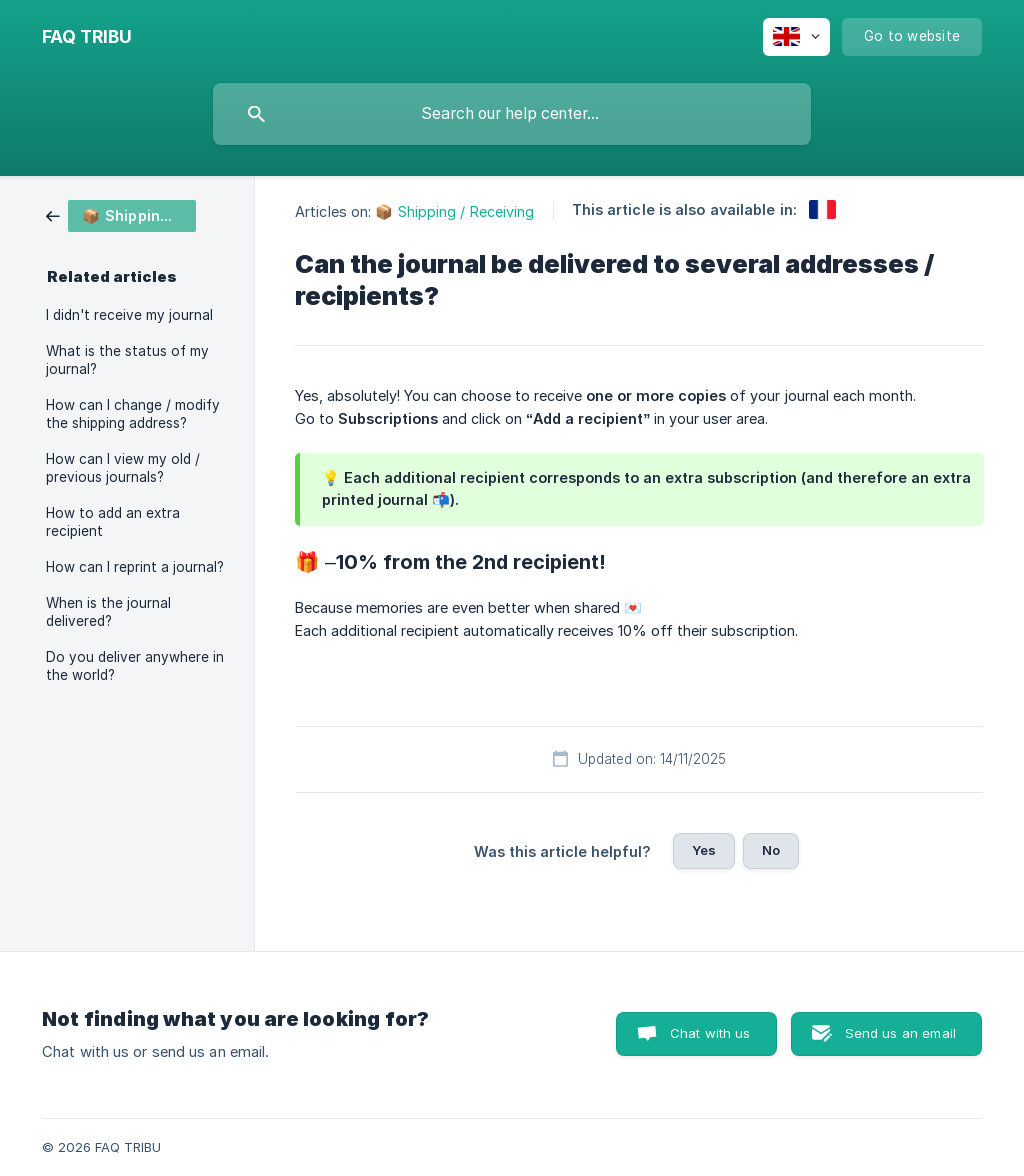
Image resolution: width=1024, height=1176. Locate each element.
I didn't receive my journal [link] (129, 315)
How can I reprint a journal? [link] (135, 567)
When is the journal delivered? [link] (108, 612)
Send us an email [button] (900, 1033)
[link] (121, 214)
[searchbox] (512, 114)
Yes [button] (704, 850)
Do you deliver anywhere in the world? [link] (135, 666)
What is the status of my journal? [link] (127, 360)
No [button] (771, 850)
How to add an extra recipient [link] (113, 522)
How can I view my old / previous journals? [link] (123, 468)
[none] (87, 37)
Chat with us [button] (710, 1033)
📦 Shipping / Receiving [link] (454, 211)
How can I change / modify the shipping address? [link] (133, 414)
